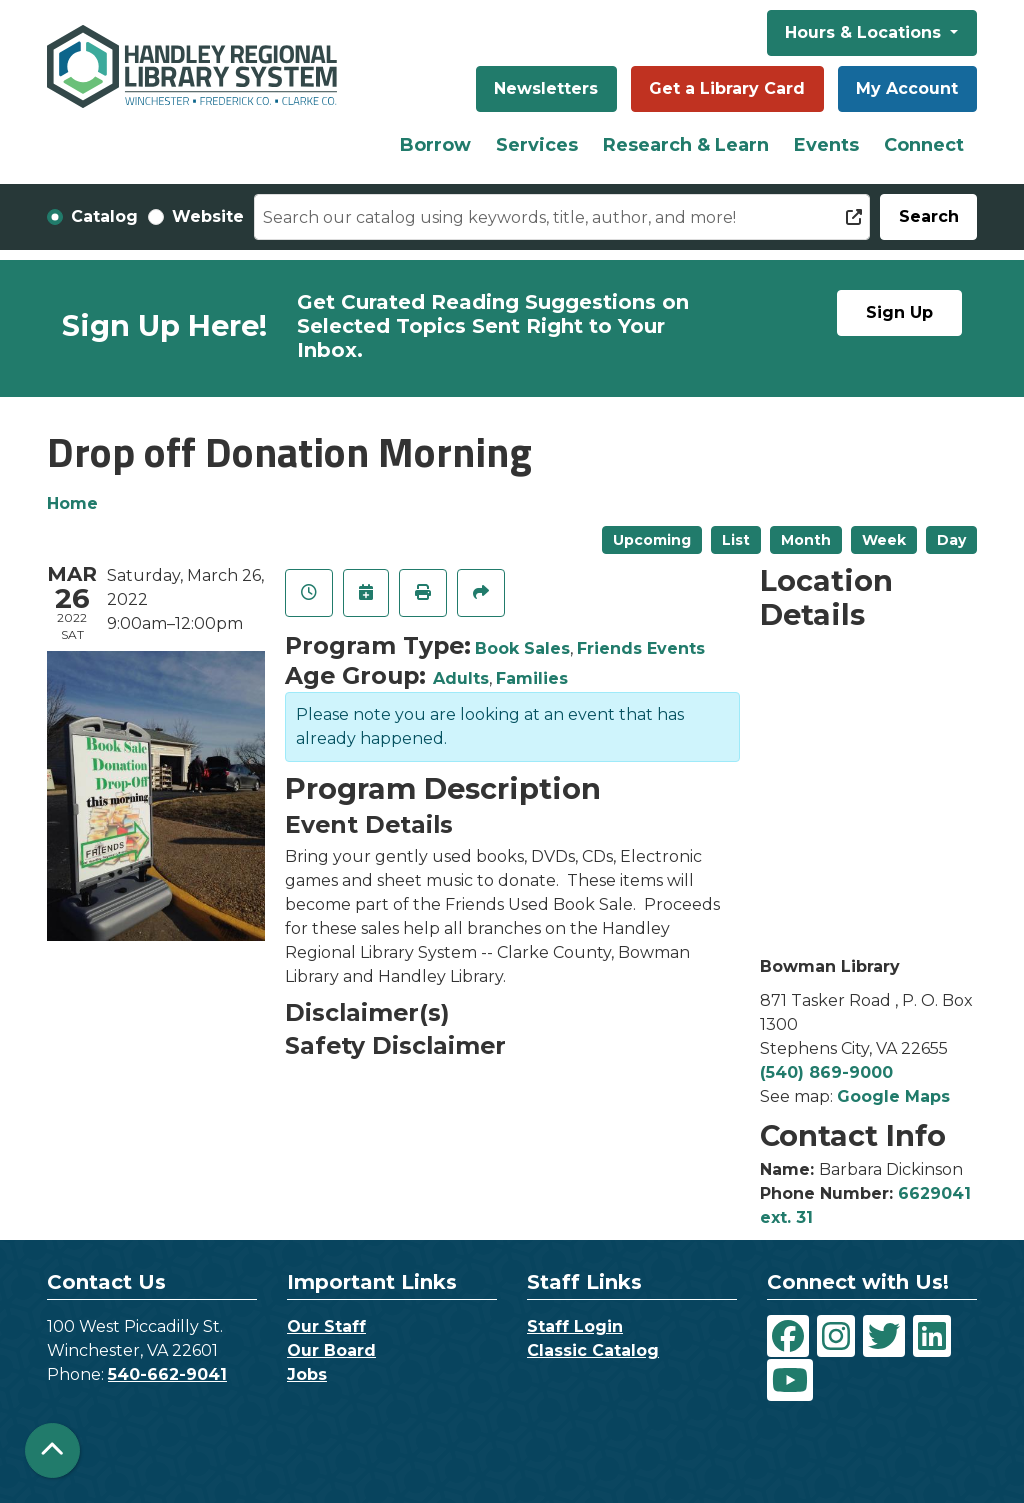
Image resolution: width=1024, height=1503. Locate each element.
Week (884, 540)
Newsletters (546, 88)
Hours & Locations (865, 32)
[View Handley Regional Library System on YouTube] (790, 1380)
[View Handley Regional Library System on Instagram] (836, 1336)
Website (208, 216)
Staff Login (575, 1326)
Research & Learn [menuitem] (686, 145)
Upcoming (652, 540)
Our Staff (326, 1326)
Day (951, 540)
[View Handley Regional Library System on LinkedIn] (932, 1336)
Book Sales (522, 648)
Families (532, 678)
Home (72, 503)
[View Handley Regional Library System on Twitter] (884, 1336)
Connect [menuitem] (924, 145)
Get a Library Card (727, 88)
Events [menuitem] (826, 145)
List (736, 540)
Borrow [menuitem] (435, 145)
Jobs (307, 1374)
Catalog (104, 216)
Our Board (331, 1350)
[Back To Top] (52, 1450)
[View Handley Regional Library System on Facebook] (788, 1336)
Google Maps (893, 1096)
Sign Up (899, 312)
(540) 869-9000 (826, 1072)
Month (806, 540)
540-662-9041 (167, 1374)
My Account (907, 88)
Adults (461, 678)
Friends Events (641, 648)
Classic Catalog (593, 1350)
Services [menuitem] (537, 145)
